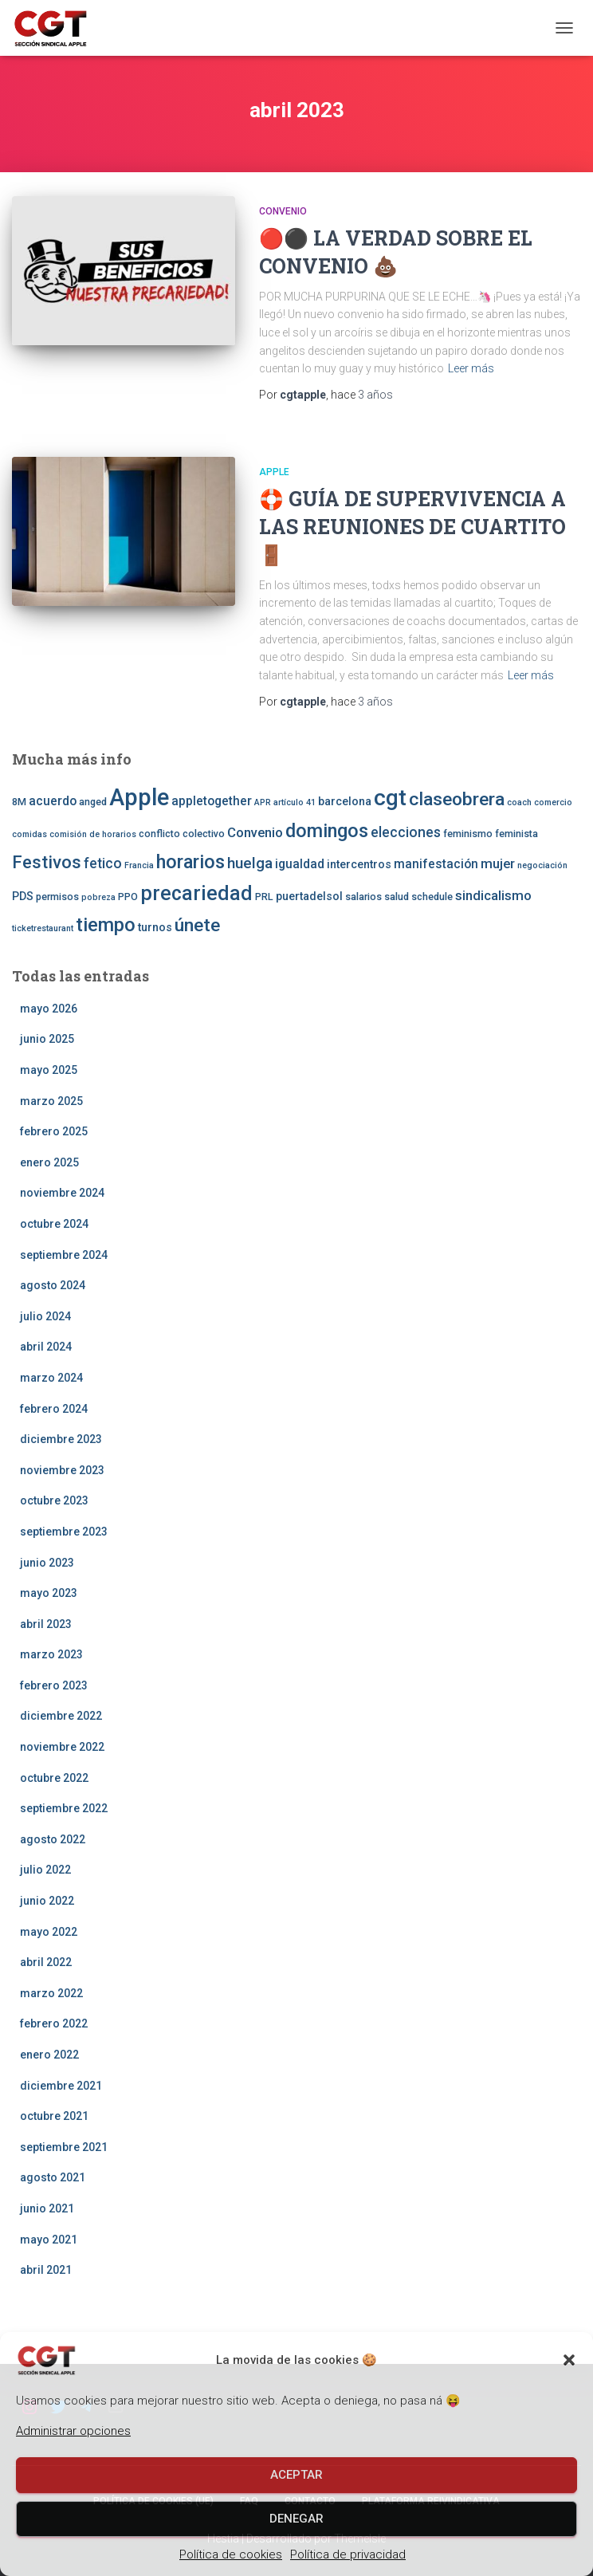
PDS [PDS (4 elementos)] (22, 896)
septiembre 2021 (64, 2147)
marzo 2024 (51, 1377)
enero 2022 (49, 2054)
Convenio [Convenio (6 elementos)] (255, 832)
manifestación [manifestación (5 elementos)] (436, 864)
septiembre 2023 (64, 1531)
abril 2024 (46, 1346)
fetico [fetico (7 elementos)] (103, 863)
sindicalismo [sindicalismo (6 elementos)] (493, 895)
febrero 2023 (54, 1685)
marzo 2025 (51, 1101)
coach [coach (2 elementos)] (519, 802)
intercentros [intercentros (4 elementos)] (359, 864)
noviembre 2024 (62, 1192)
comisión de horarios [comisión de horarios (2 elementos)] (92, 834)
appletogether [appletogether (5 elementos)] (211, 801)
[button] (569, 2360)
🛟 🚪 (412, 527)
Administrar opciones (73, 2431)
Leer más (471, 368)
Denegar (296, 2518)
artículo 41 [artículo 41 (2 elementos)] (294, 802)
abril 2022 (46, 1962)
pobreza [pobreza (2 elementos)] (98, 897)
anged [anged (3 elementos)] (93, 802)
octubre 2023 (54, 1500)
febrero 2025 (54, 1131)
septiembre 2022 (64, 1808)
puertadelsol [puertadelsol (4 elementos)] (309, 896)
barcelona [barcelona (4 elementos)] (344, 801)
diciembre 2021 (61, 2085)
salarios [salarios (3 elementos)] (363, 897)
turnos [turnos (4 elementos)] (155, 927)
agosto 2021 (52, 2177)
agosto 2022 (52, 1839)
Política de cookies (230, 2554)
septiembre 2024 (64, 1255)
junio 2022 (47, 1900)
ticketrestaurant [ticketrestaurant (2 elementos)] (42, 928)
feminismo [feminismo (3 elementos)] (468, 834)
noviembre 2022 (62, 1746)
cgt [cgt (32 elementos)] (390, 798)
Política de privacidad (348, 2554)
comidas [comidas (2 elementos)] (29, 834)
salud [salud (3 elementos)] (396, 897)
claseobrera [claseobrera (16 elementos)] (457, 799)
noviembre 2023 (62, 1470)
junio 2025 (47, 1038)
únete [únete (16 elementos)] (197, 925)
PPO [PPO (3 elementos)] (128, 897)
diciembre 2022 (61, 1715)
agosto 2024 (52, 1285)
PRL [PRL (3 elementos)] (264, 897)
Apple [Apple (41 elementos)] (139, 797)
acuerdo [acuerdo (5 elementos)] (53, 801)
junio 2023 (47, 1562)
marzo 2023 (51, 1654)
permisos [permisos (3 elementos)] (57, 897)
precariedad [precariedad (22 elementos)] (196, 893)
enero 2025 (49, 1162)
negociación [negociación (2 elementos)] (542, 865)
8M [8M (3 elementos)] (19, 802)
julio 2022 (45, 1869)
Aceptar (296, 2475)
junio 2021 (47, 2208)
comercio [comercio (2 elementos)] (553, 802)
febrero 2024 (54, 1408)
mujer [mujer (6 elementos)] (498, 863)
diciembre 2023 (61, 1439)
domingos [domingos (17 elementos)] (326, 831)
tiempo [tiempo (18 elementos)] (105, 925)
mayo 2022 (48, 1931)
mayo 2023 (48, 1593)
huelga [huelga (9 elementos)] (250, 863)
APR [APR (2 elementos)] (262, 802)
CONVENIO (283, 211)
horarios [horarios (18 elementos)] (190, 862)
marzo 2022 (51, 1993)
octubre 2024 (54, 1223)
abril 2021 (46, 2269)
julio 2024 (45, 1316)
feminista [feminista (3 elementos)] (516, 834)
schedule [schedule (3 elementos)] (432, 897)
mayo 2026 (48, 1008)
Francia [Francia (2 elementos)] (139, 865)
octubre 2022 (54, 1778)
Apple (274, 472)
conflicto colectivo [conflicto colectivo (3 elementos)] (182, 834)
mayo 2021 (48, 2239)
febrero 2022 (54, 2023)
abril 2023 (46, 1624)
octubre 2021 (54, 2116)
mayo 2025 (48, 1070)
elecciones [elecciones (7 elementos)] (406, 832)
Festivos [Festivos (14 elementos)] (46, 861)
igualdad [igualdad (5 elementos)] (299, 864)
